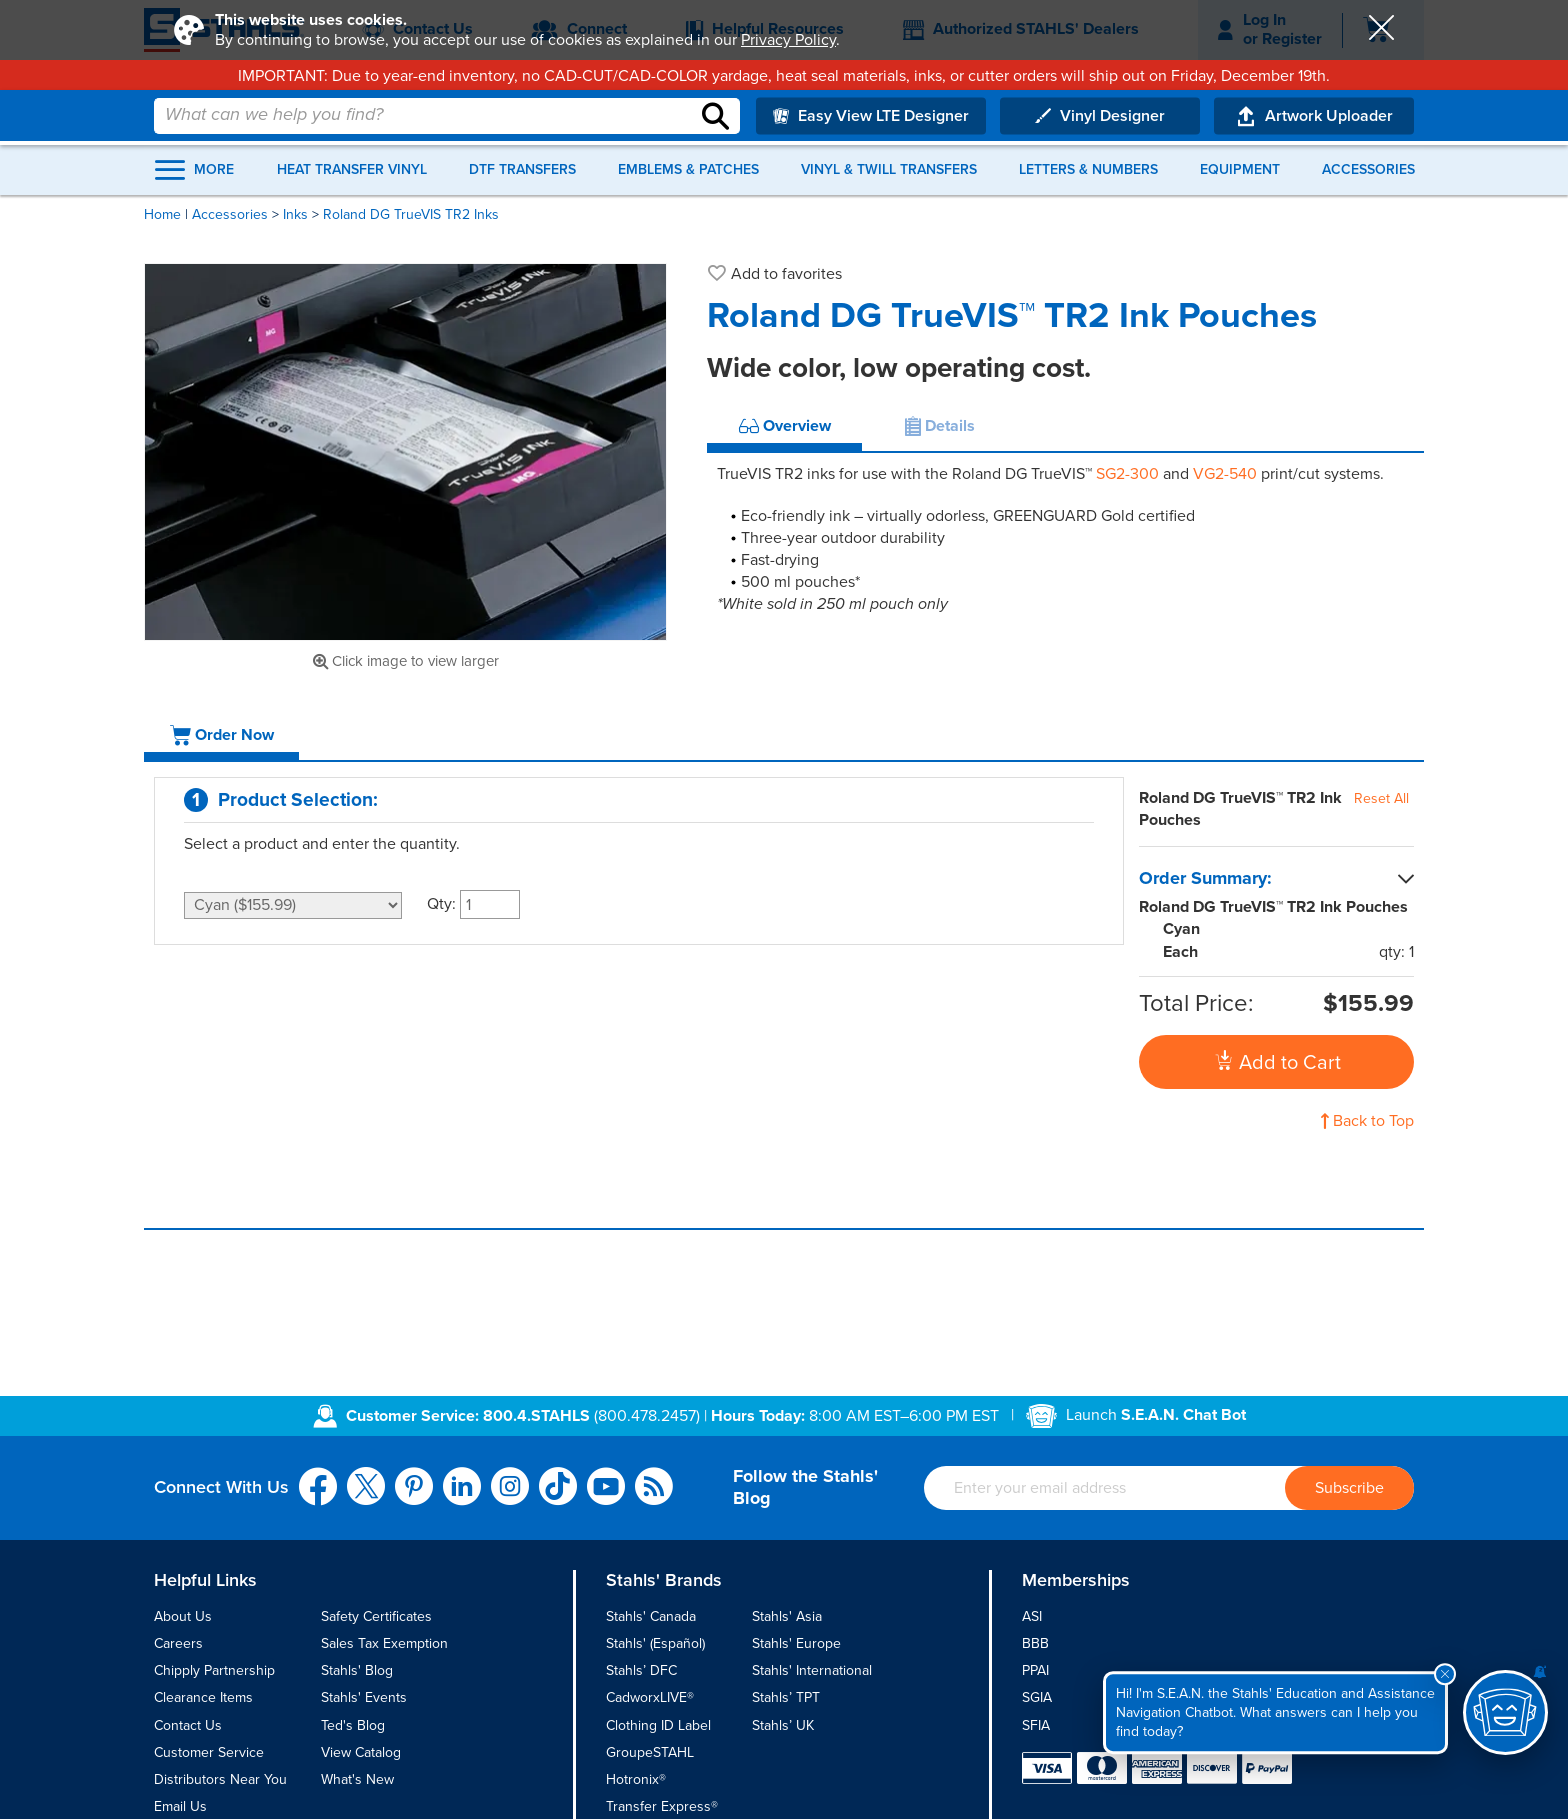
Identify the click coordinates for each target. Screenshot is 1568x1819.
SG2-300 (1127, 474)
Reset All (1381, 798)
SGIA (1037, 1697)
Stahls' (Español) (655, 1643)
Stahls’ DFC (641, 1670)
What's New (357, 1779)
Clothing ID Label (658, 1725)
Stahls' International (812, 1670)
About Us (183, 1616)
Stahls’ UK (783, 1725)
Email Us (180, 1806)
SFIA (1036, 1725)
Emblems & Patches (688, 170)
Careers (178, 1643)
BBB (1035, 1643)
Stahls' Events (364, 1697)
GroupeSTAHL (650, 1752)
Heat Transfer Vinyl (352, 170)
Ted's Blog (353, 1725)
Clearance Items (203, 1697)
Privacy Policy (788, 40)
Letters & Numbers (1088, 170)
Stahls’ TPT (786, 1697)
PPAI (1035, 1670)
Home (162, 214)
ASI (1032, 1616)
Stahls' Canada (651, 1616)
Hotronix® (636, 1779)
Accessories (1368, 170)
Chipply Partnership (214, 1670)
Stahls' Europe (796, 1643)
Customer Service (209, 1752)
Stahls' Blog (357, 1670)
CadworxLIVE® (650, 1697)
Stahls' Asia (787, 1616)
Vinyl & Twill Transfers (889, 170)
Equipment (1240, 170)
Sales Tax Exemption (384, 1643)
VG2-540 (1225, 474)
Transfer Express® (662, 1806)
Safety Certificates (376, 1616)
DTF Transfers (522, 170)
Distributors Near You (220, 1779)
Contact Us (188, 1725)
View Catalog (361, 1752)
